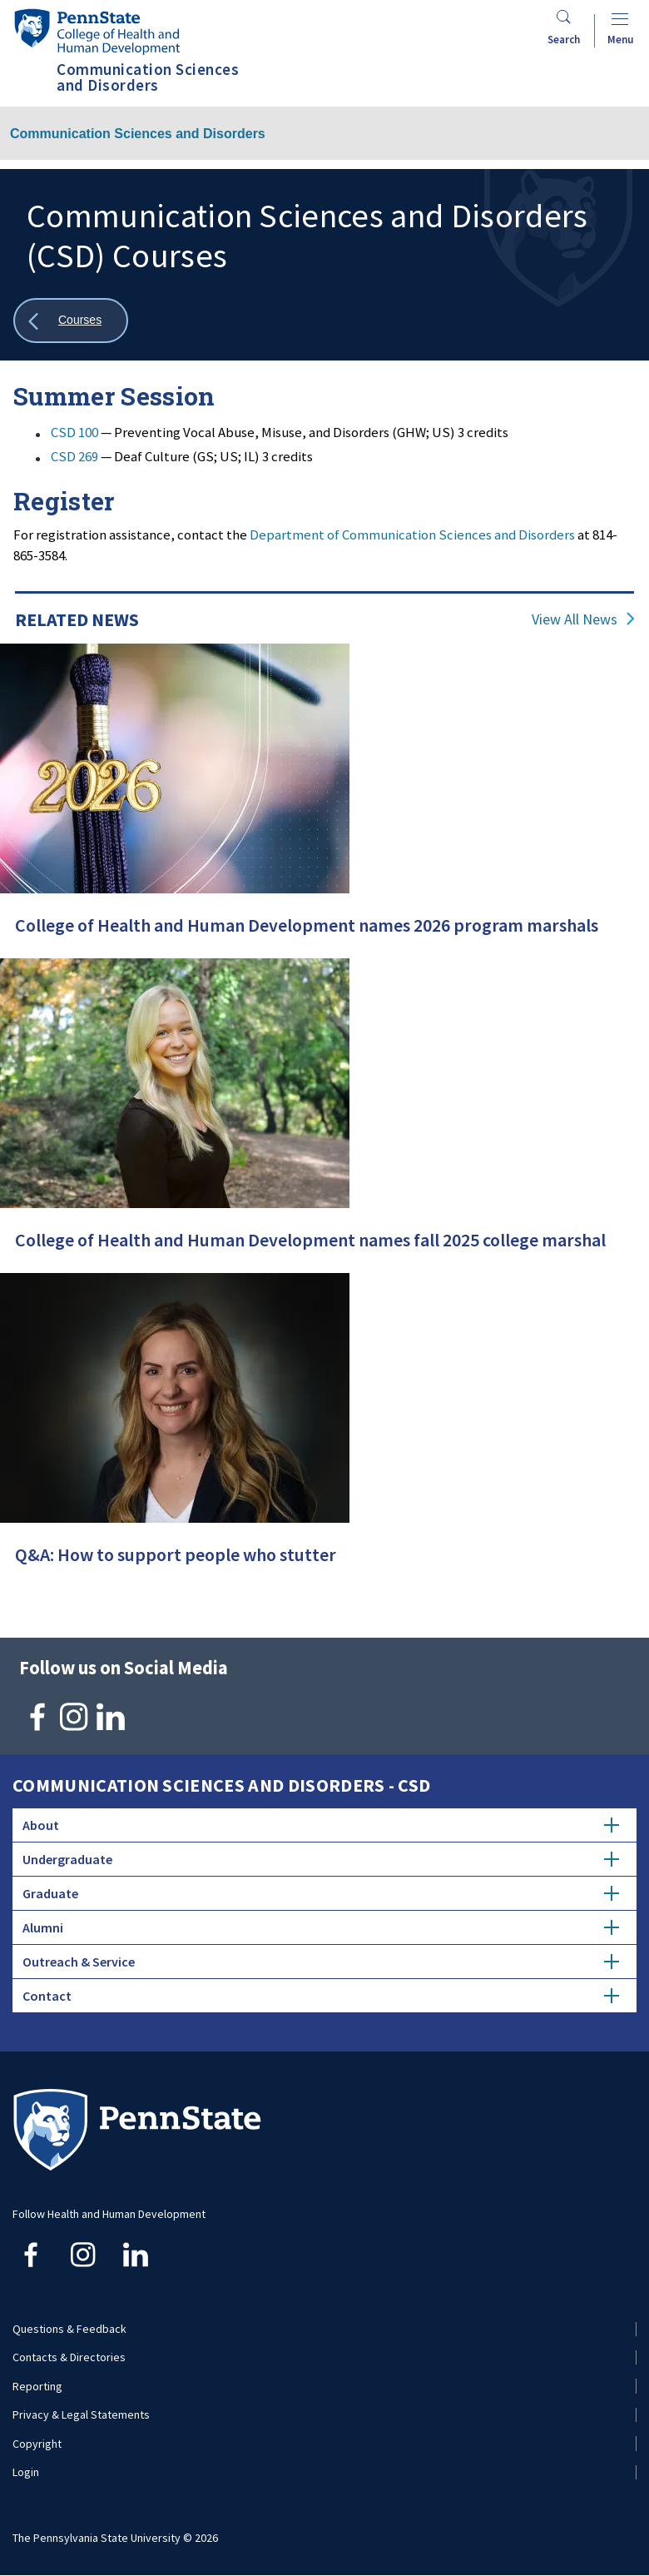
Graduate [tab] (320, 1893)
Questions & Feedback (69, 2328)
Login (25, 2471)
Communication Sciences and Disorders (137, 134)
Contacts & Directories (69, 2357)
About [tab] (320, 1825)
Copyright (37, 2443)
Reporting (37, 2386)
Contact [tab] (320, 1995)
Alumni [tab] (320, 1927)
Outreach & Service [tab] (320, 1961)
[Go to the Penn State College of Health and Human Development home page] (96, 31)
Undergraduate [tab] (320, 1859)
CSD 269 (74, 456)
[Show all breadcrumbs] (70, 321)
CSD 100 (74, 432)
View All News (574, 619)
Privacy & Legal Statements (81, 2414)
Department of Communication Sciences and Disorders (412, 534)
